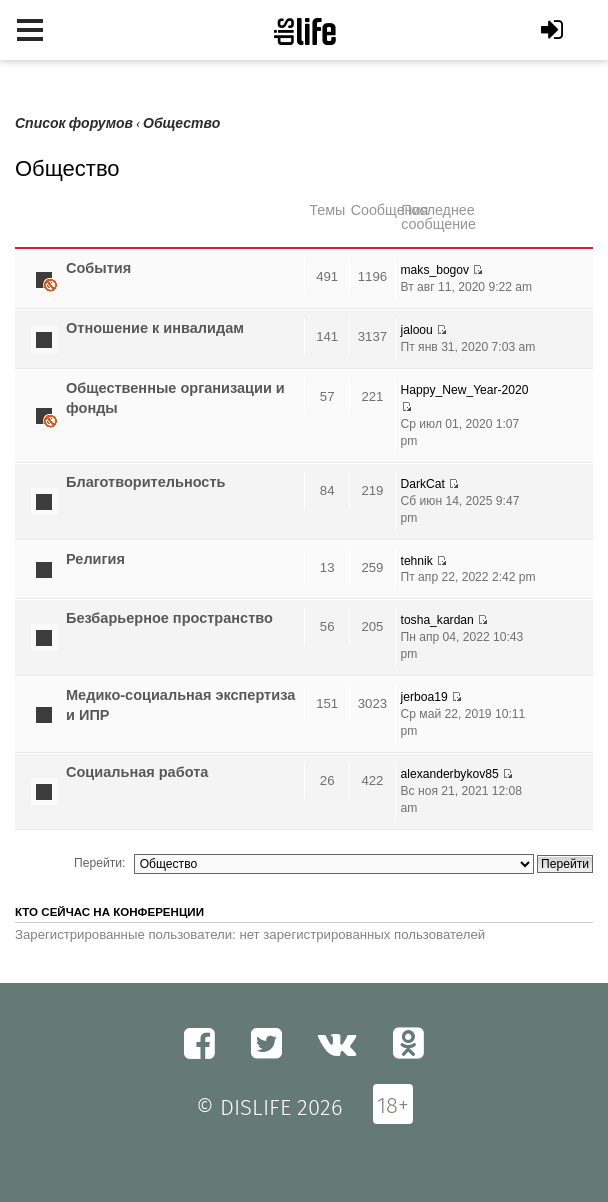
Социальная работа (137, 772)
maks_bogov (435, 270)
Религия (95, 559)
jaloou (417, 330)
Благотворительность (145, 482)
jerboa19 (424, 697)
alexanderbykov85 (450, 774)
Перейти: (99, 863)
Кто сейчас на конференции (109, 912)
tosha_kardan (437, 620)
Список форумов (74, 123)
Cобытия (98, 268)
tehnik (417, 561)
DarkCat (423, 484)
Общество (181, 123)
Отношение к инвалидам (155, 328)
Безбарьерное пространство (169, 618)
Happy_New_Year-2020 (465, 390)
